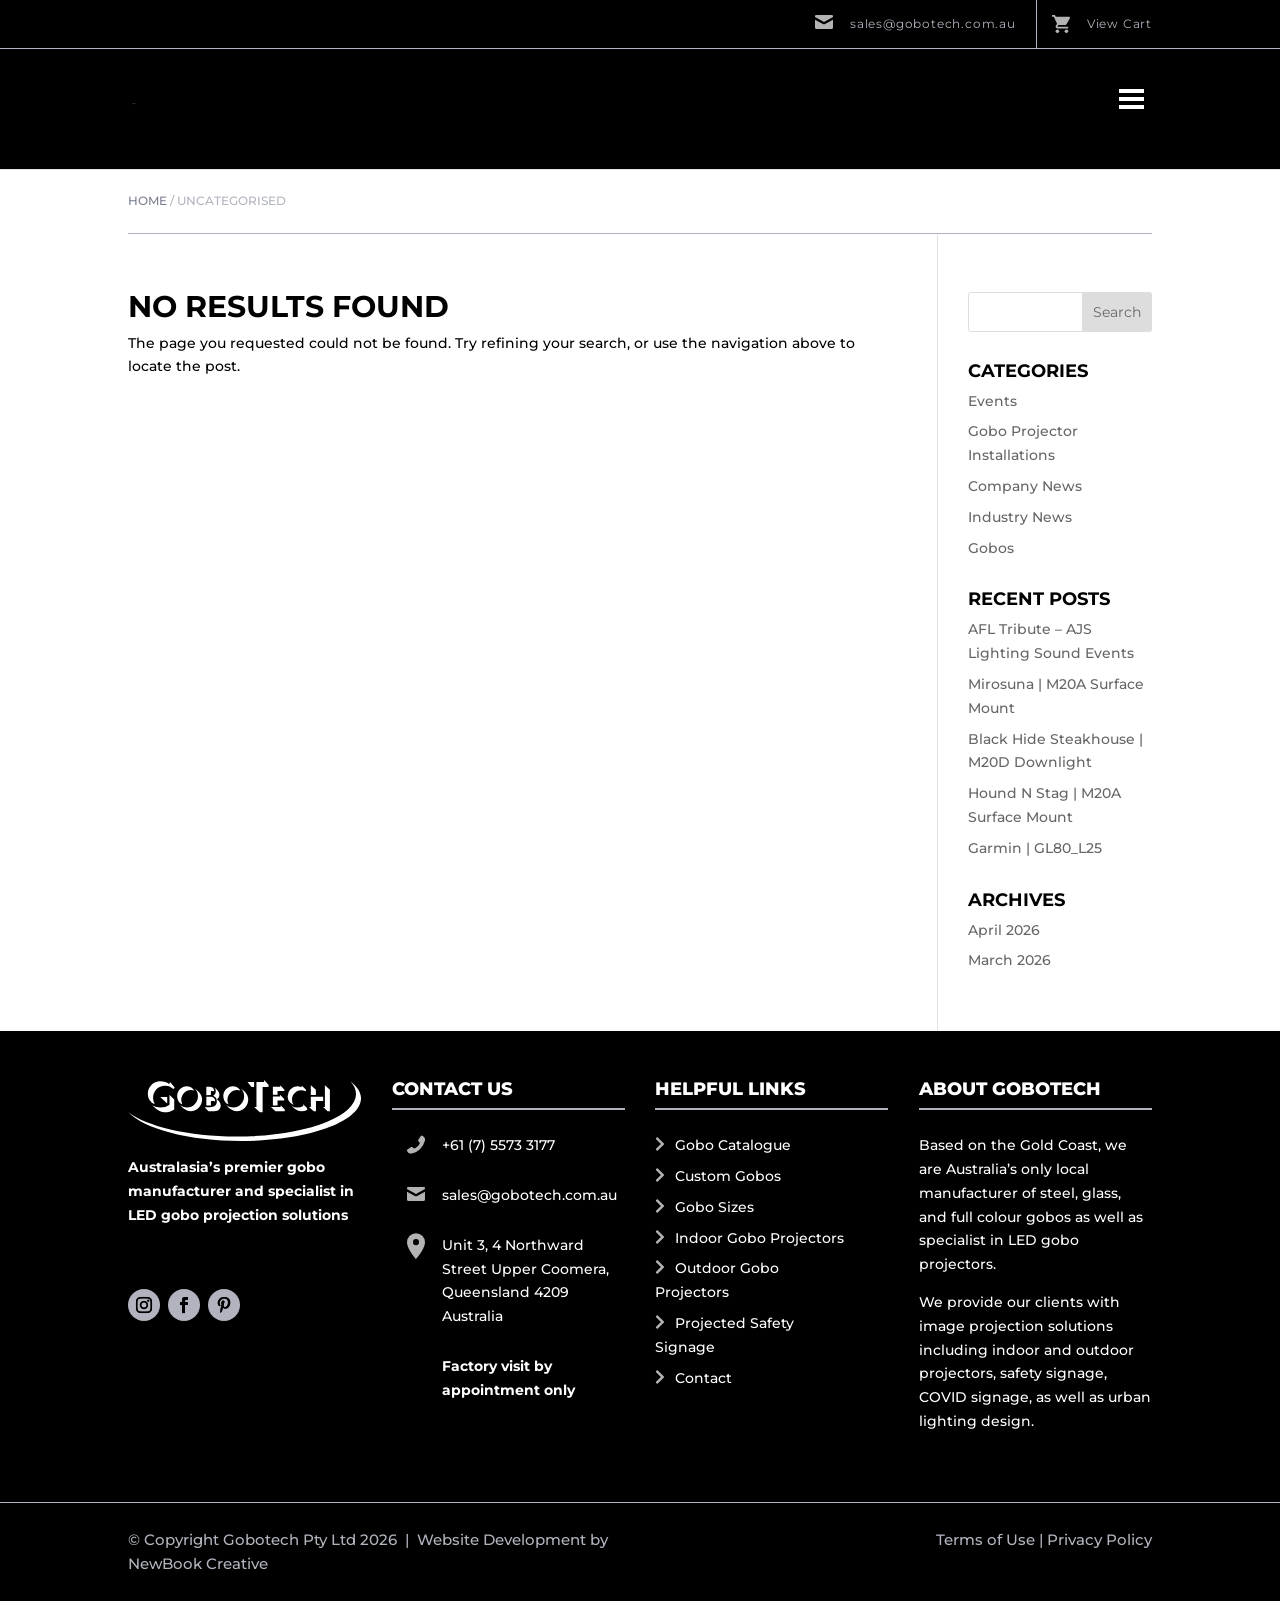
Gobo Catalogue (733, 1145)
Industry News (1020, 517)
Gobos (991, 548)
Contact (703, 1378)
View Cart (1119, 23)
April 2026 (1004, 930)
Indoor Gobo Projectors (759, 1238)
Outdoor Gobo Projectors (717, 1280)
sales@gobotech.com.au (933, 23)
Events (992, 401)
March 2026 (1009, 960)
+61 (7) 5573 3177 (498, 1145)
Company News (1025, 486)
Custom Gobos (728, 1176)
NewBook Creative (198, 1563)
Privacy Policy (1099, 1539)
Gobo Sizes (714, 1207)
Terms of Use (985, 1539)
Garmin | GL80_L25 (1035, 848)
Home (147, 200)
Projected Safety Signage (724, 1335)
